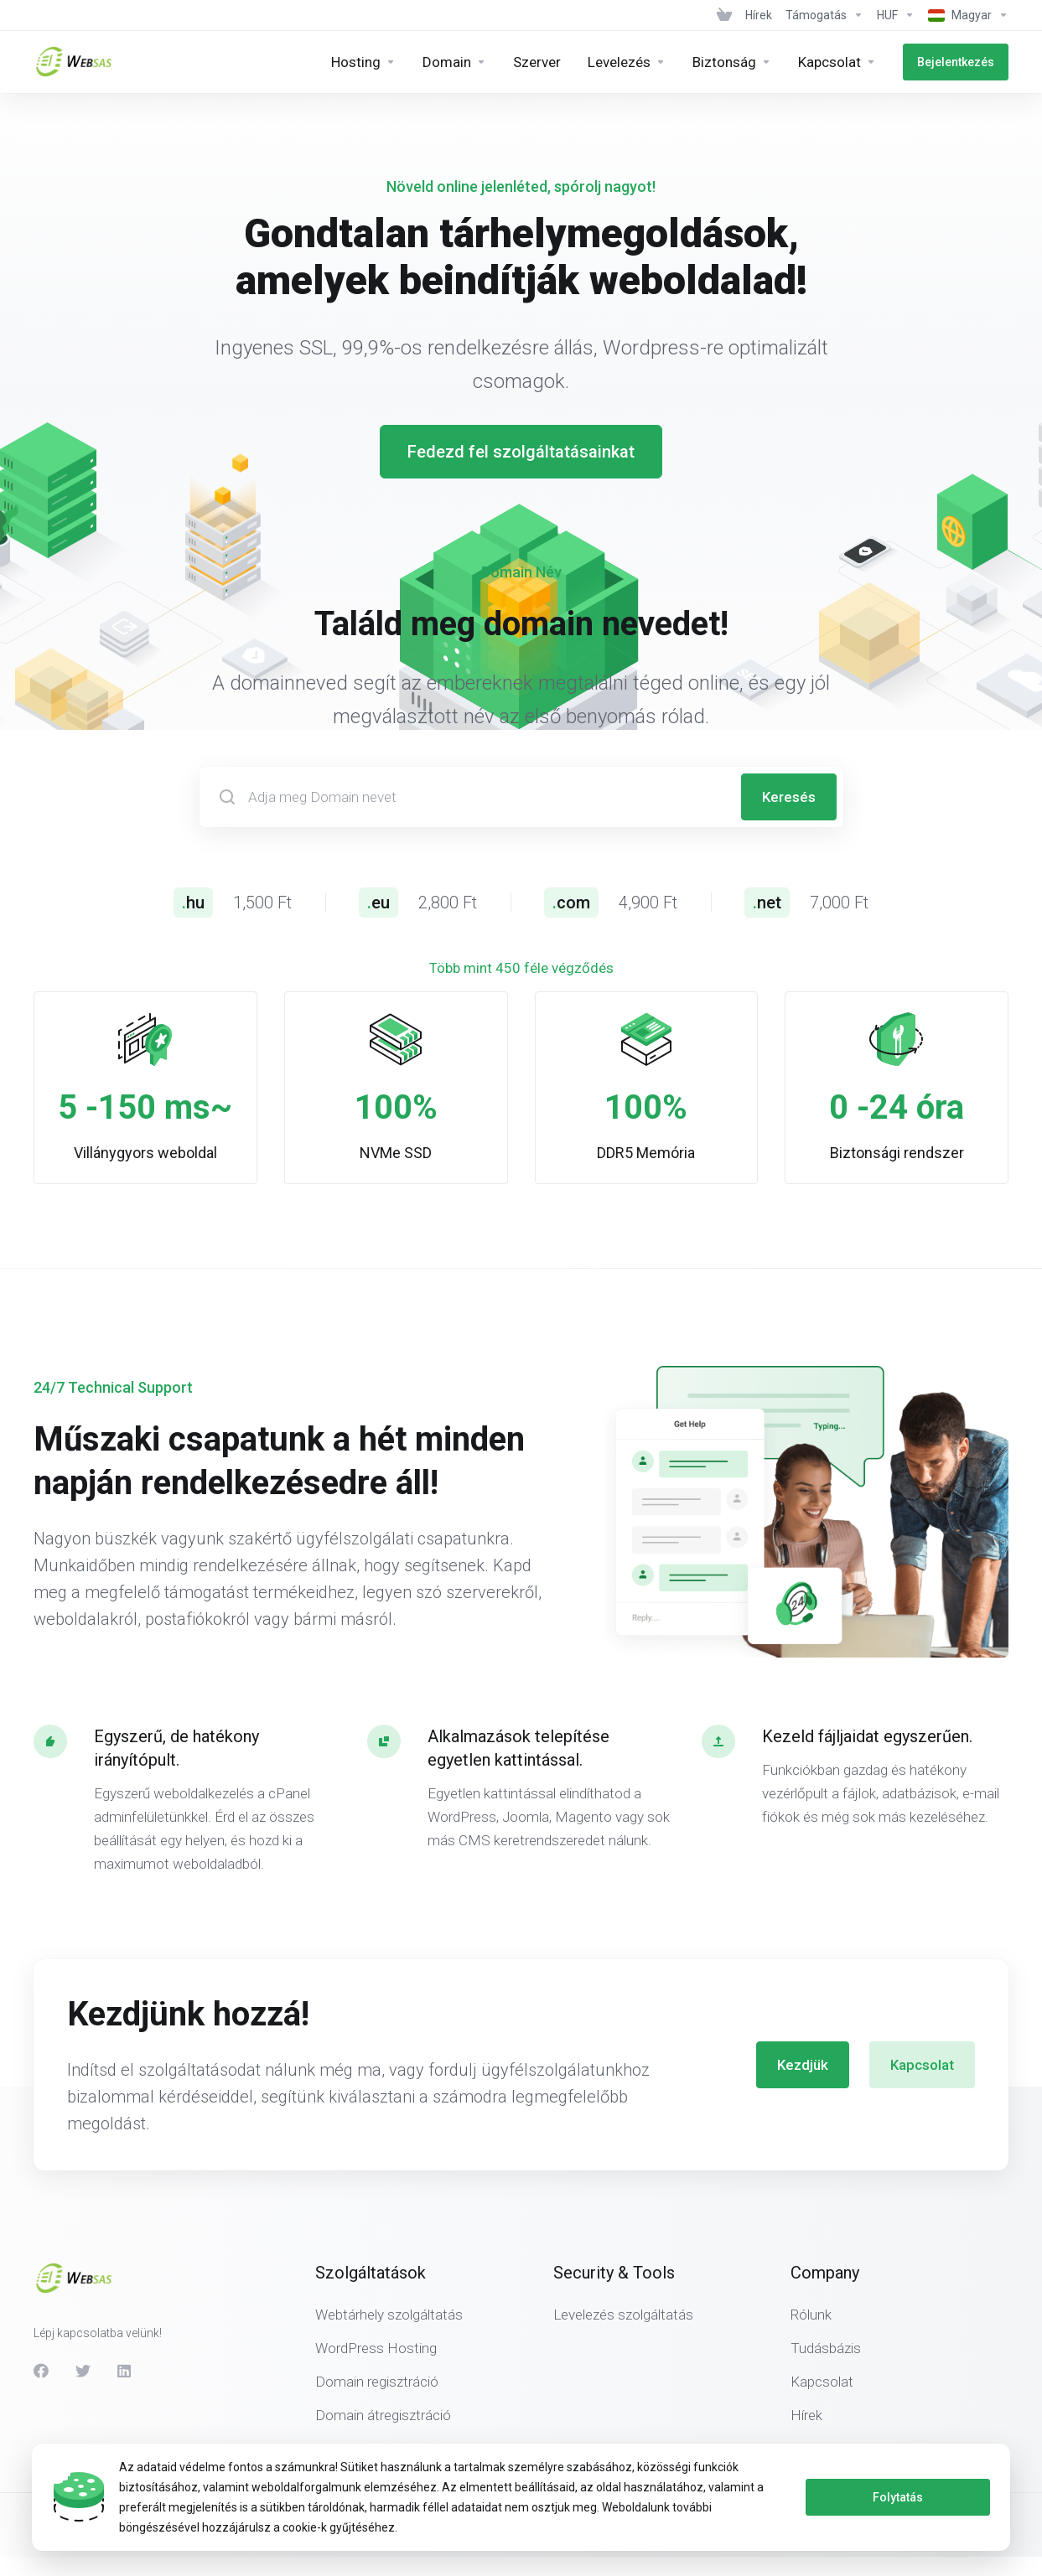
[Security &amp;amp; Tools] (732, 62)
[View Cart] (724, 15)
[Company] (837, 62)
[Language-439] (964, 15)
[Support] (824, 15)
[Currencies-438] (895, 15)
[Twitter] (83, 2370)
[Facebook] (41, 2370)
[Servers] (537, 62)
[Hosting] (363, 62)
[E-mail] (626, 62)
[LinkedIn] (125, 2370)
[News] (759, 15)
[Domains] (454, 62)
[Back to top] (1001, 2520)
